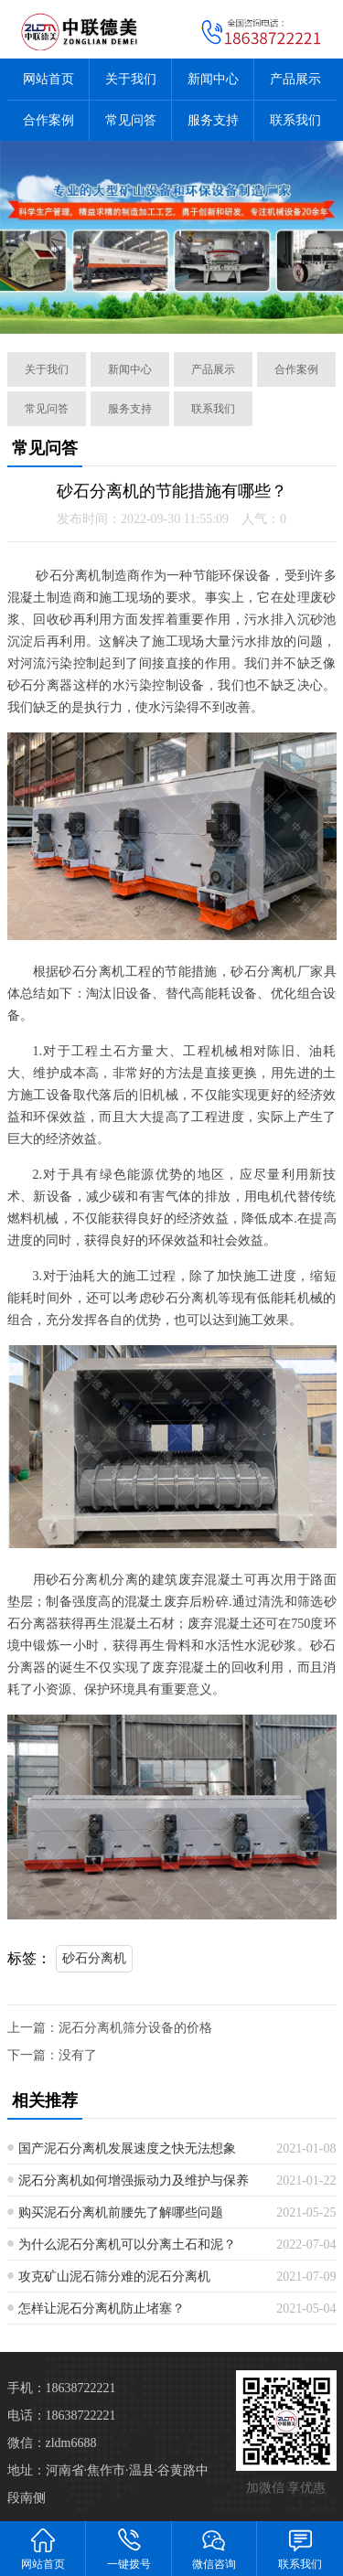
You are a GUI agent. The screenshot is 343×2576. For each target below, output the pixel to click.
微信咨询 (215, 2548)
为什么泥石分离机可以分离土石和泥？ (127, 2244)
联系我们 (295, 120)
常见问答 (130, 120)
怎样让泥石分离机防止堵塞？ (101, 2308)
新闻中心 (213, 79)
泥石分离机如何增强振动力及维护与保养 (133, 2180)
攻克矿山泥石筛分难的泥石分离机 (114, 2276)
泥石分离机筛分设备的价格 (135, 2028)
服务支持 (213, 120)
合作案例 (48, 120)
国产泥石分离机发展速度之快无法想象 (127, 2148)
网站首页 (48, 79)
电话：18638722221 (61, 2415)
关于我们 (130, 79)
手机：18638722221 (61, 2388)
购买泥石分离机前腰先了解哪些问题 (120, 2212)
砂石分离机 (94, 1958)
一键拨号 (129, 2548)
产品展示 (295, 79)
